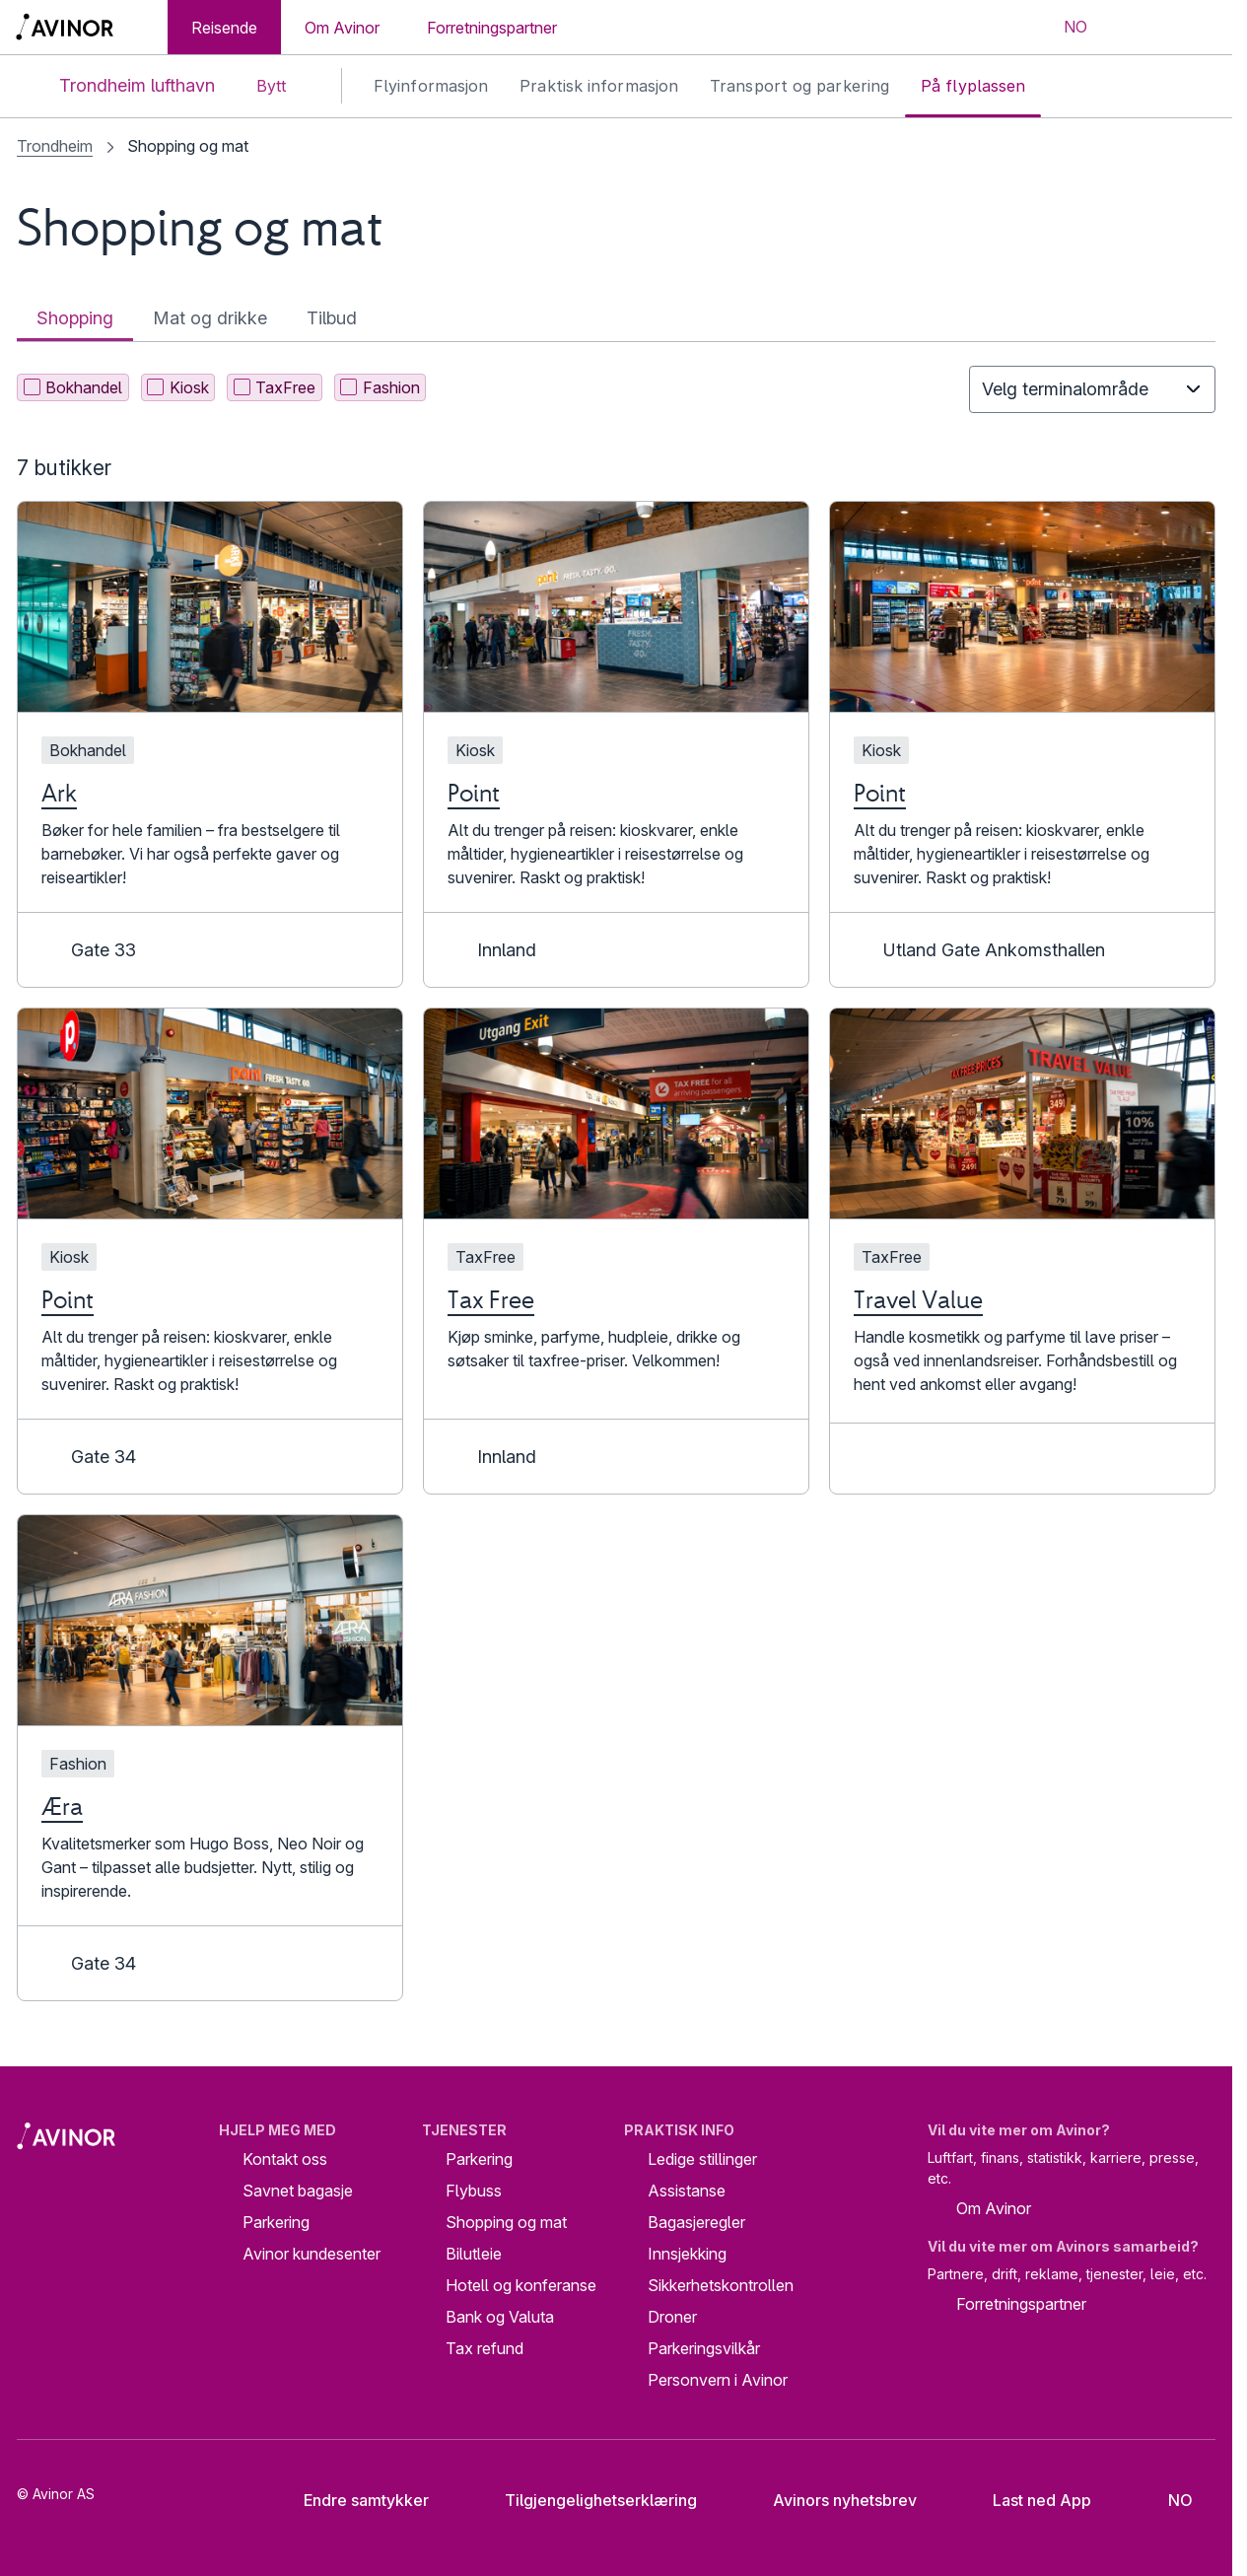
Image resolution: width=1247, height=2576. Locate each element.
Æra (62, 1806)
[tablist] (616, 318)
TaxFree (275, 387)
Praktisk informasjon (599, 86)
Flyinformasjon (431, 86)
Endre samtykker (353, 2500)
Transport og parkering (799, 86)
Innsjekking (687, 2253)
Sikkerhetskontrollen (721, 2285)
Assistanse (687, 2190)
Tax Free (491, 1299)
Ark (59, 792)
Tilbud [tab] (332, 318)
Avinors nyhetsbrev (829, 2500)
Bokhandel (73, 387)
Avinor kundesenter (311, 2253)
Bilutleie (474, 2253)
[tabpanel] (616, 1183)
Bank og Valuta (500, 2317)
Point (474, 792)
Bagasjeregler (696, 2222)
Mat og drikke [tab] (210, 318)
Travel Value (918, 1299)
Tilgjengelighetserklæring (585, 2500)
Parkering (276, 2222)
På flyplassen (973, 86)
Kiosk (178, 387)
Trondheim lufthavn (121, 86)
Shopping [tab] (74, 318)
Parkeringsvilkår (704, 2348)
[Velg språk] (1062, 27)
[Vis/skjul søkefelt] (1135, 27)
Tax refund (484, 2348)
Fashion (380, 387)
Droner (672, 2317)
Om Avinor (342, 27)
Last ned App (1026, 2500)
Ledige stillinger (702, 2159)
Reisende (224, 27)
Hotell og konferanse (521, 2285)
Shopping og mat (506, 2222)
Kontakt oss (284, 2159)
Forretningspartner (492, 27)
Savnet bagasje (297, 2190)
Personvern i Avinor (718, 2380)
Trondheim (55, 146)
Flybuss (474, 2190)
